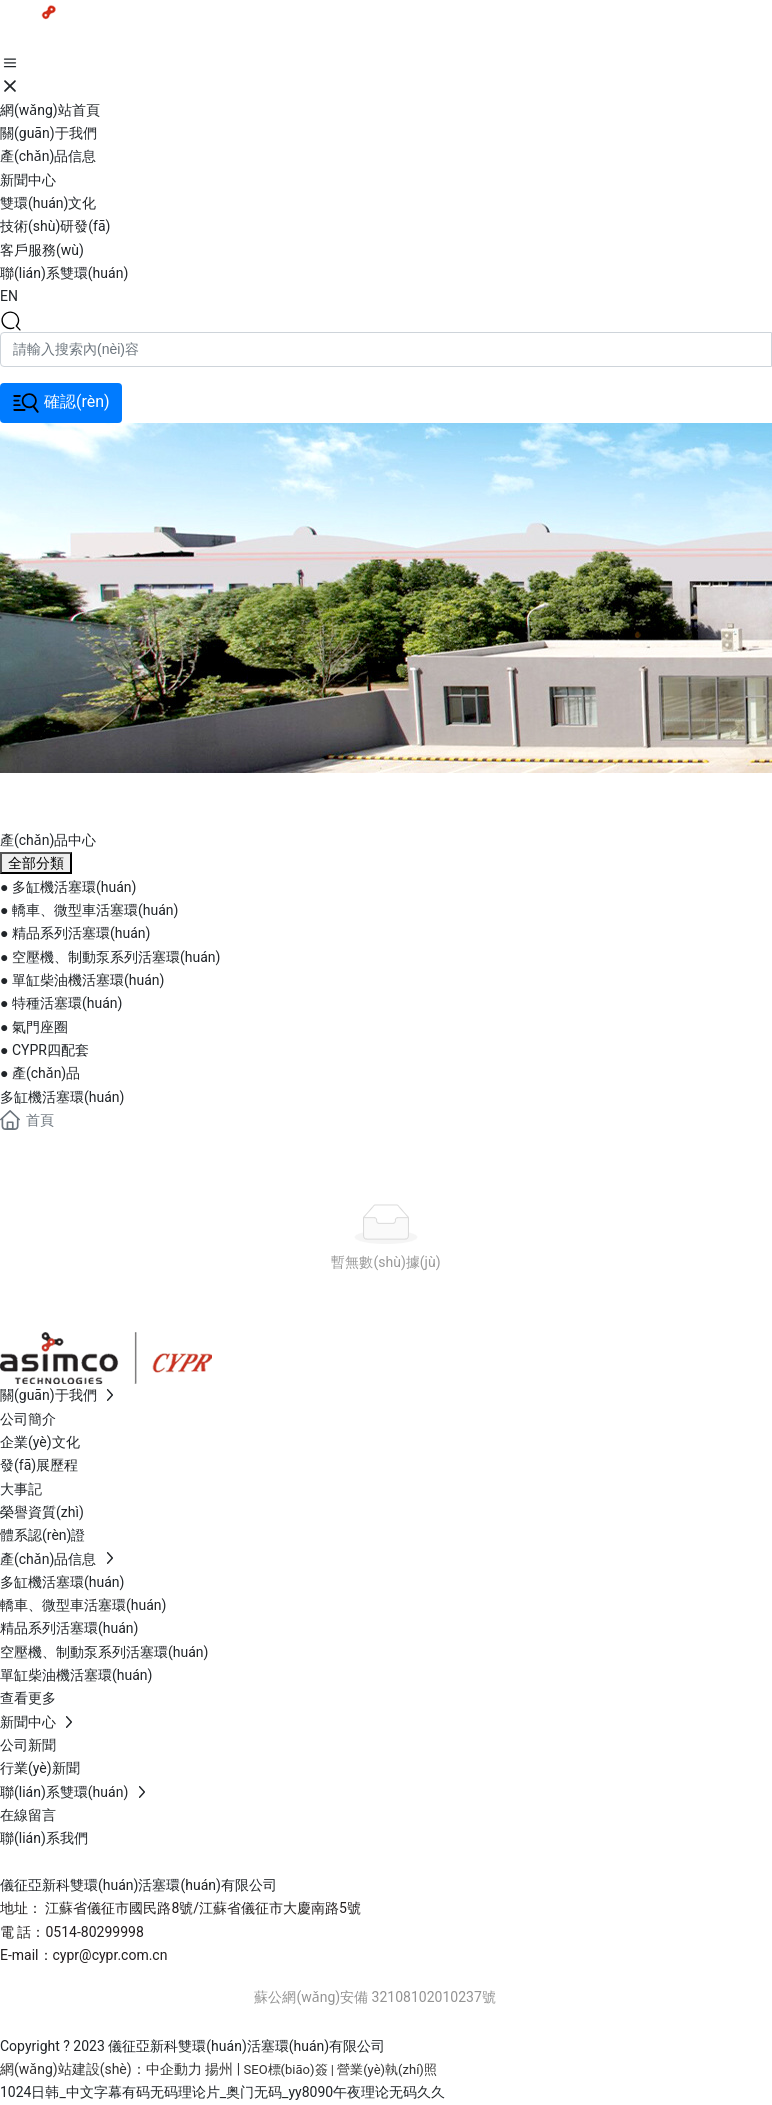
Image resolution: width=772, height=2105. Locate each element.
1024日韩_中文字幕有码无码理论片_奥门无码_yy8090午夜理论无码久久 (222, 2092)
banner (62, 796)
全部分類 (36, 863)
